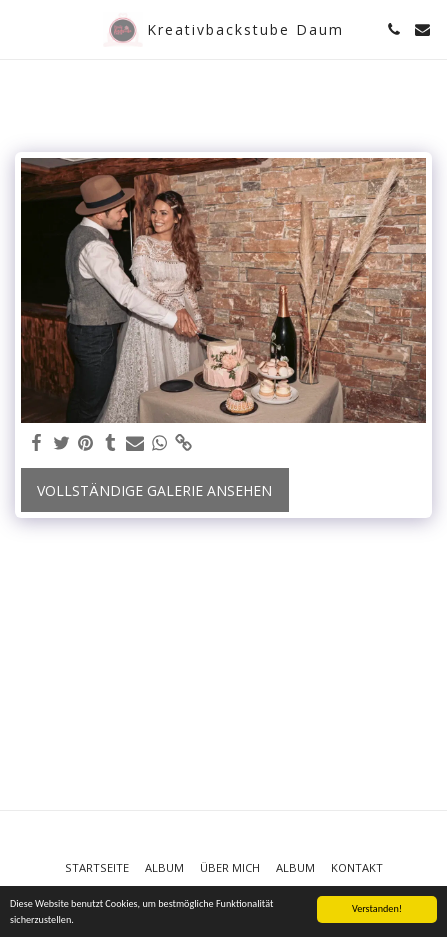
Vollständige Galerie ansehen (154, 490)
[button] (22, 28)
